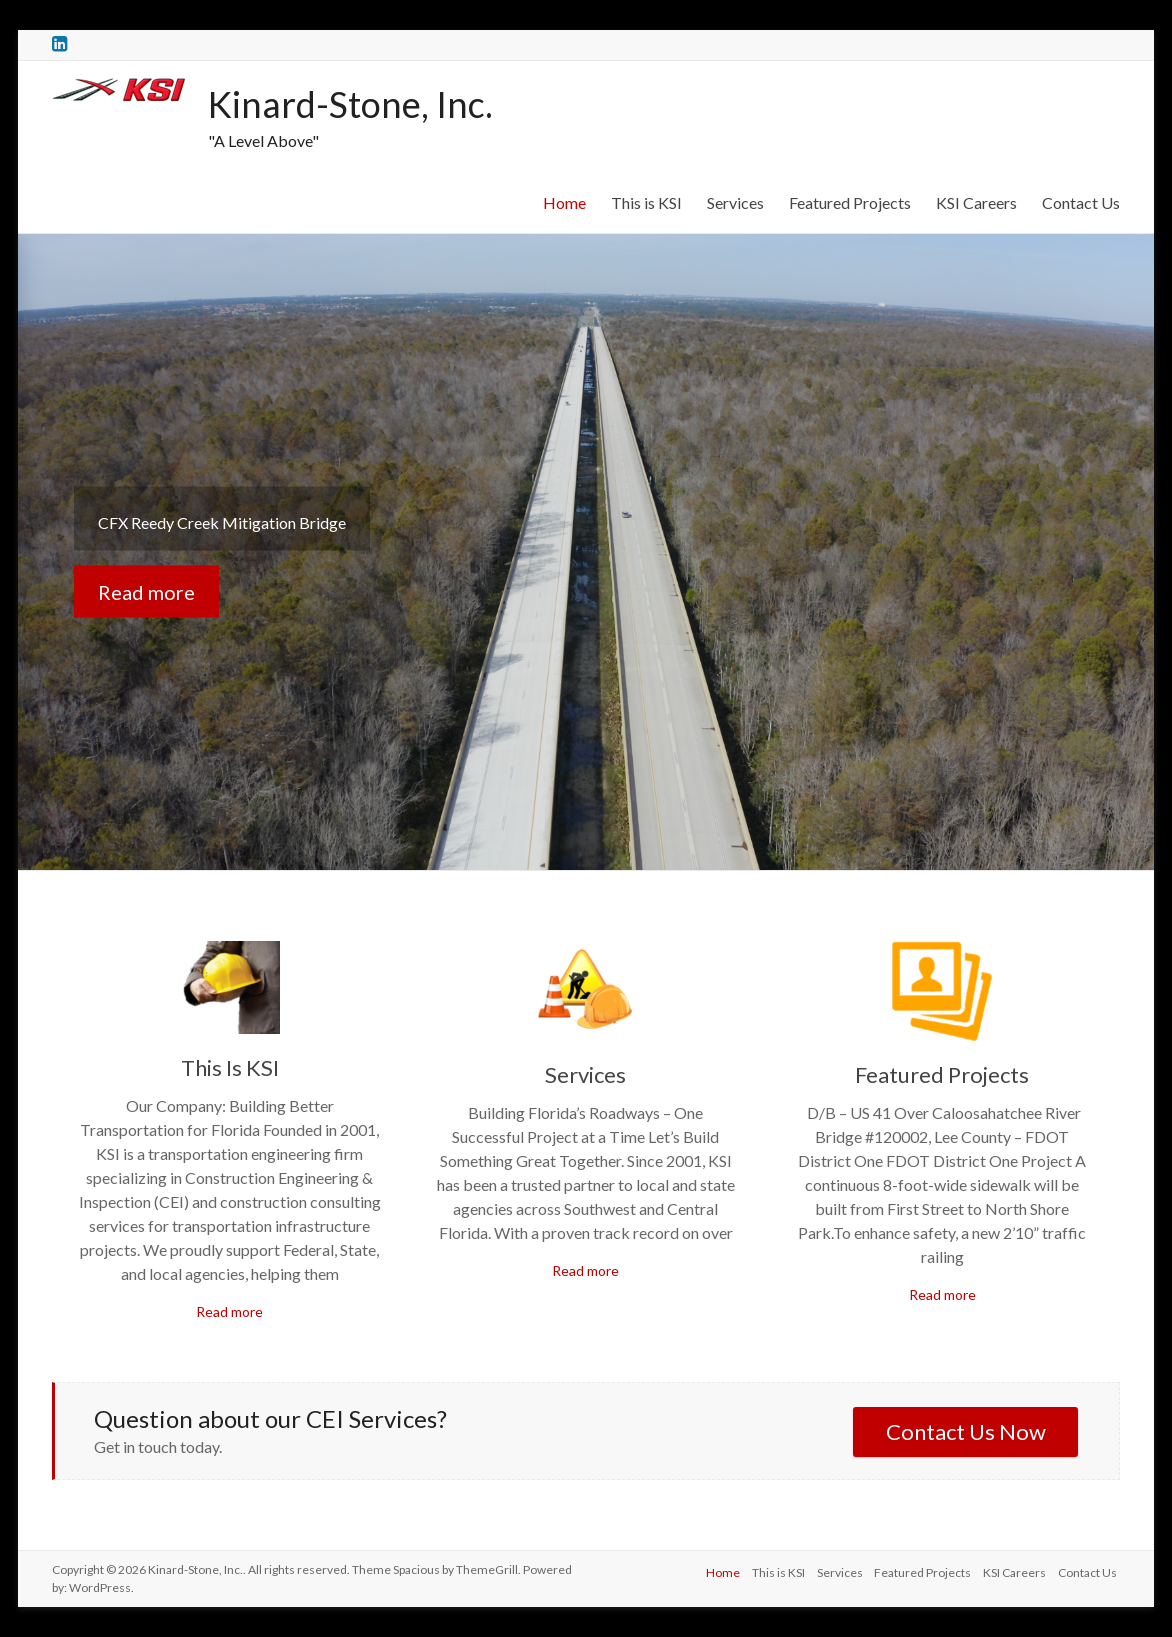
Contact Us (1081, 202)
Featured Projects (850, 202)
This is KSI (646, 202)
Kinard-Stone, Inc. (350, 104)
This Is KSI (230, 1067)
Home (564, 202)
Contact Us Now (966, 1431)
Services (735, 202)
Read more (146, 591)
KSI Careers (976, 202)
